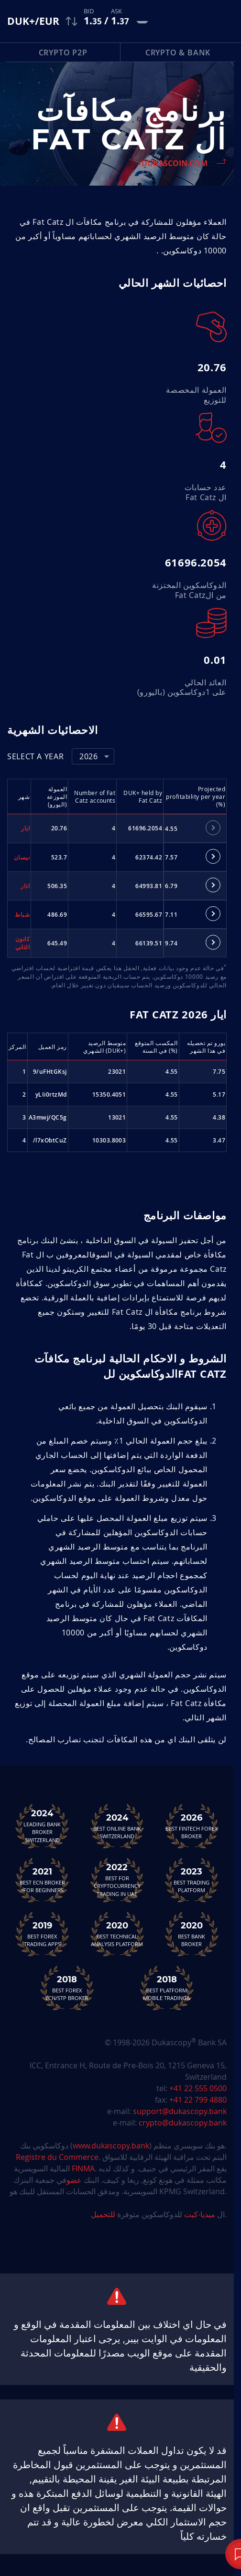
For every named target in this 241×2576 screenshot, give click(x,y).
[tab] (213, 828)
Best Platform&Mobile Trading (167, 1987)
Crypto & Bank (177, 52)
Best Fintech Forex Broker (192, 1826)
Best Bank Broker (192, 1934)
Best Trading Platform (192, 1880)
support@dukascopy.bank (180, 2111)
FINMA (83, 2168)
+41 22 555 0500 (198, 2088)
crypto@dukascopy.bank (183, 2122)
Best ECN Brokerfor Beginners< (42, 1880)
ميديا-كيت (198, 2214)
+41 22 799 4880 (198, 2099)
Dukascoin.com (175, 163)
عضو (74, 2180)
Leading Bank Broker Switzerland (42, 1825)
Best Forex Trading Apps (42, 1934)
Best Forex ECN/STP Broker (67, 1987)
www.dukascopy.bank (111, 2145)
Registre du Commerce (57, 2157)
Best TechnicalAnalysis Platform (117, 1934)
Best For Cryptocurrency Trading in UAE (117, 1879)
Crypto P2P (63, 52)
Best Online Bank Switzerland (117, 1826)
